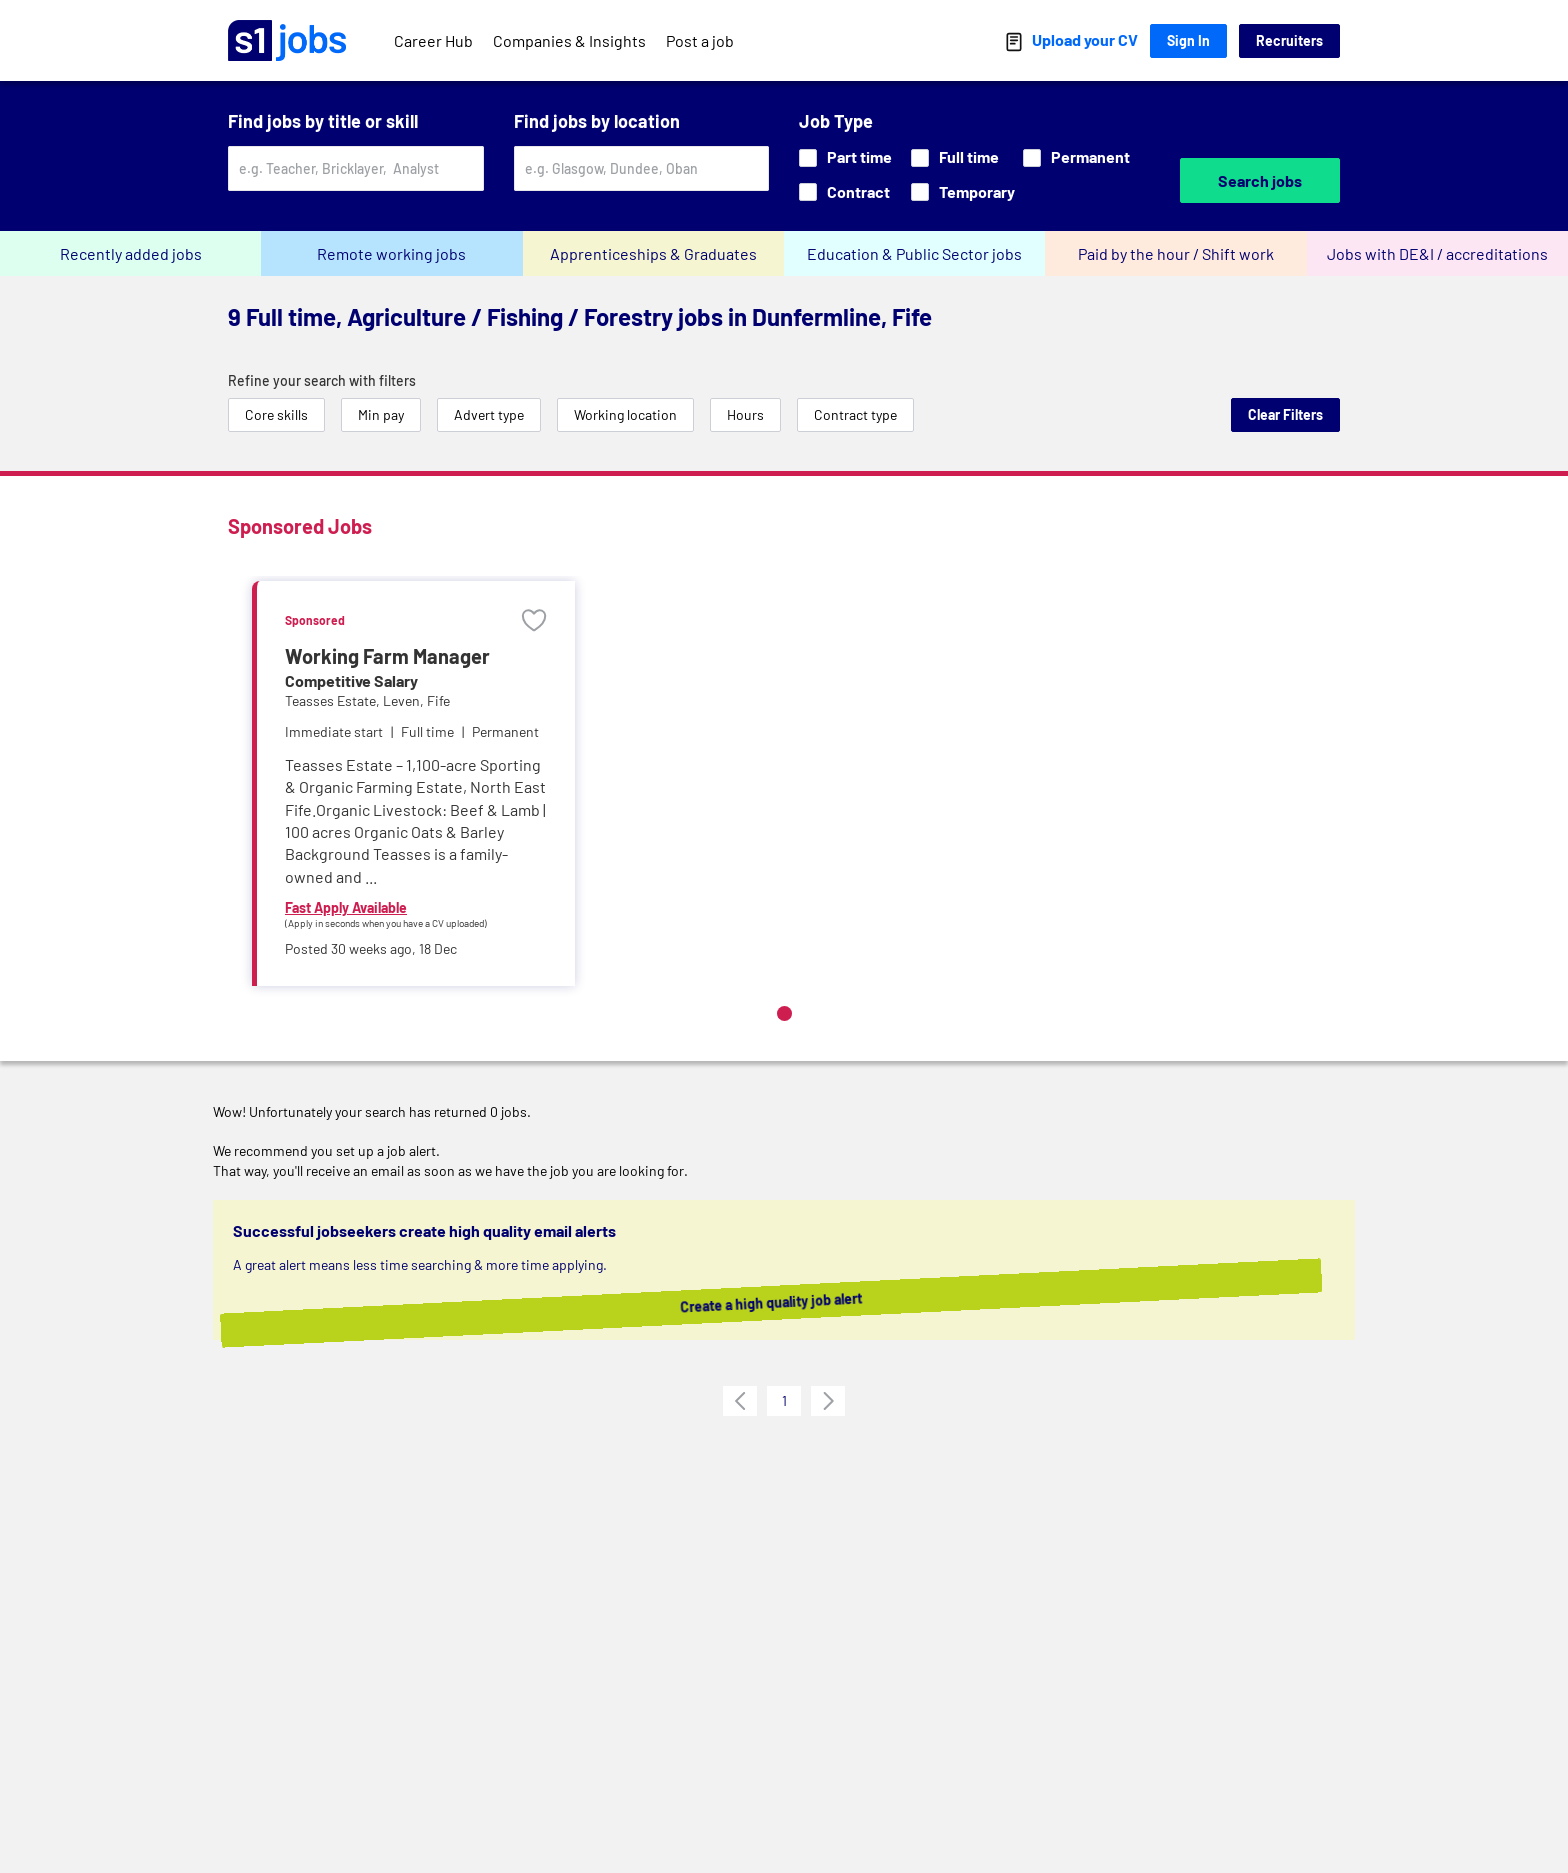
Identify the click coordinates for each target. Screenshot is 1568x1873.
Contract (844, 191)
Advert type (489, 414)
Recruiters (1289, 40)
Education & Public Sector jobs (914, 253)
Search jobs (1260, 180)
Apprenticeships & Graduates (653, 253)
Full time (955, 156)
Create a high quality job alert (795, 1302)
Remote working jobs (391, 253)
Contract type (855, 414)
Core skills (276, 414)
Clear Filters (1285, 414)
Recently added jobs (131, 253)
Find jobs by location (597, 121)
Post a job (700, 40)
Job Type (836, 121)
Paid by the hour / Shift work (1176, 253)
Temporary (963, 191)
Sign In (1188, 40)
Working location (625, 414)
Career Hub (433, 40)
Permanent (1076, 156)
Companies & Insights (569, 40)
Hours (745, 414)
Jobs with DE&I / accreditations (1437, 253)
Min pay (381, 414)
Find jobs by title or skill (323, 121)
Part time (845, 156)
